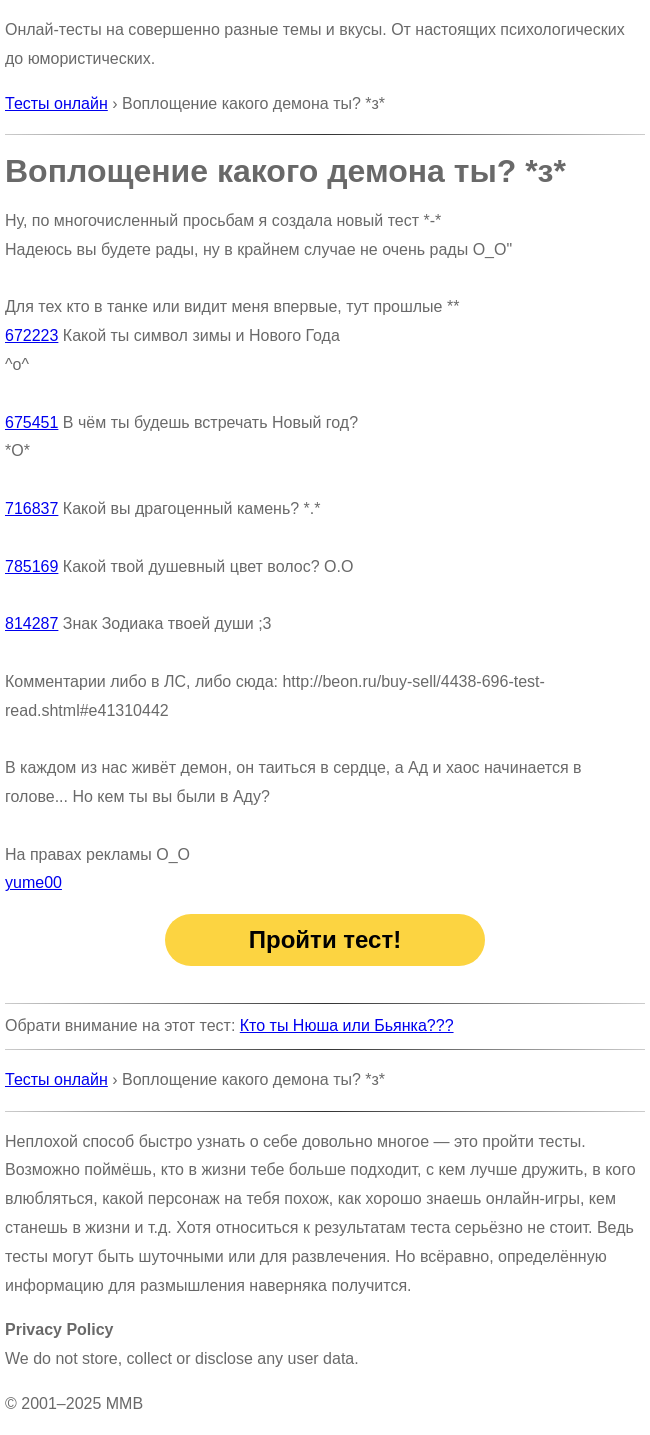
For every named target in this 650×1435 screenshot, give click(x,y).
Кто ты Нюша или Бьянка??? (347, 1025)
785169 (31, 566)
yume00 (33, 882)
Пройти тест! (325, 939)
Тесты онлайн (56, 103)
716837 (31, 508)
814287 (31, 623)
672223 (31, 335)
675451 (31, 422)
